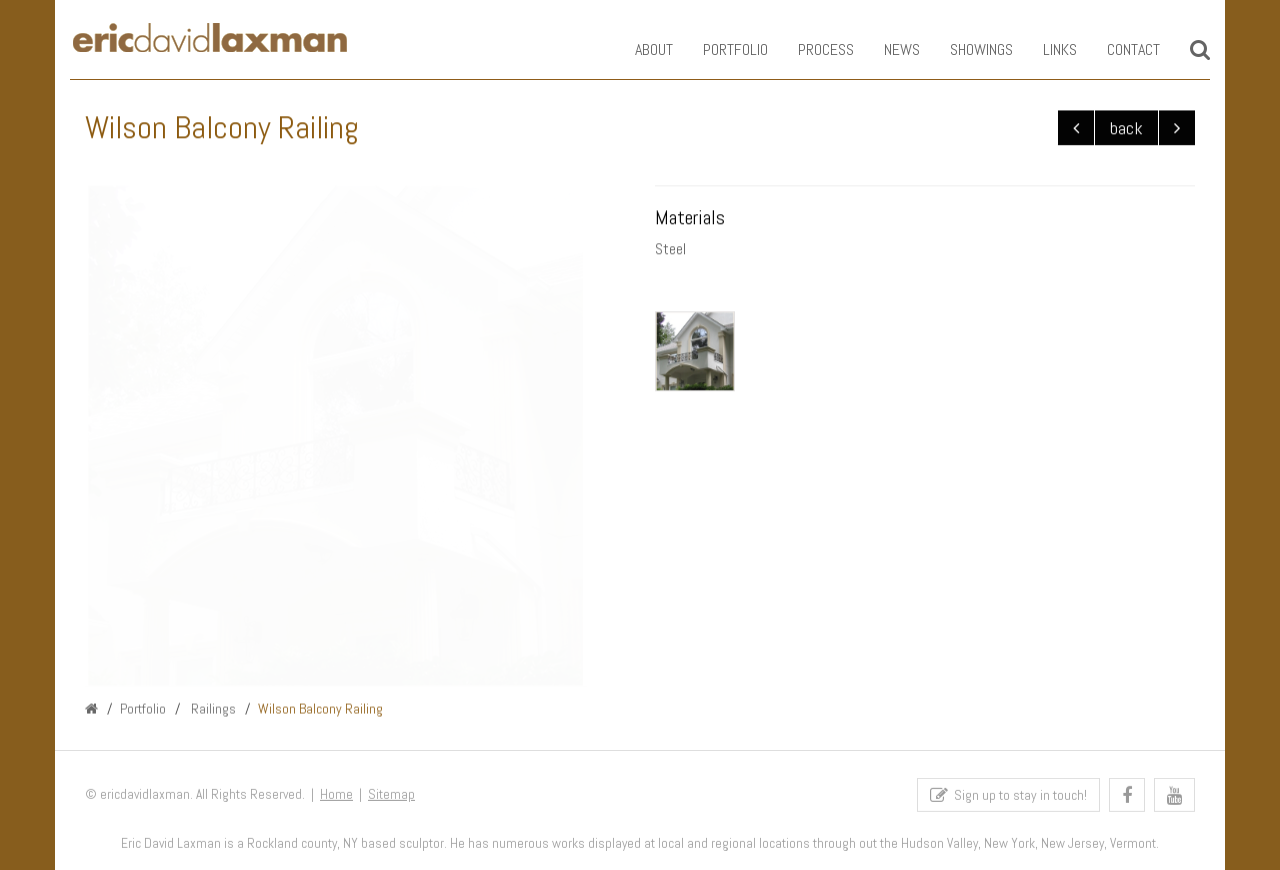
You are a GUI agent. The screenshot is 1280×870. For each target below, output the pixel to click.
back (1126, 128)
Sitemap (391, 797)
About (639, 49)
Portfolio (720, 49)
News (887, 49)
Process (811, 49)
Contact (1118, 49)
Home (336, 797)
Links (1045, 49)
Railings (212, 710)
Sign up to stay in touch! (1008, 798)
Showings (966, 49)
